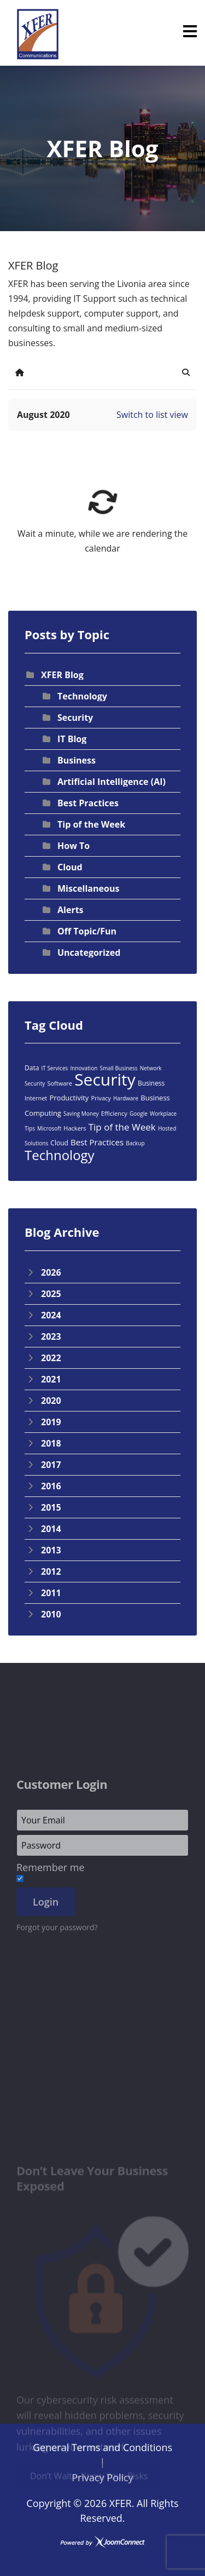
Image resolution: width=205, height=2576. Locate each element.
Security (75, 718)
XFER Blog (62, 675)
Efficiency (114, 1113)
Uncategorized (88, 952)
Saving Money (81, 1113)
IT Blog (71, 739)
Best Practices (88, 803)
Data (32, 1067)
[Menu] (190, 31)
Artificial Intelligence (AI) (111, 782)
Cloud (70, 867)
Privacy (101, 1098)
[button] (186, 372)
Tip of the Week (91, 824)
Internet (36, 1098)
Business (76, 760)
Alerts (70, 910)
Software (59, 1083)
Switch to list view (152, 415)
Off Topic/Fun (86, 931)
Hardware (125, 1098)
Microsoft (49, 1128)
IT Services (54, 1068)
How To (73, 846)
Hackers (74, 1128)
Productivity (69, 1098)
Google (139, 1113)
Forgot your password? (57, 1999)
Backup (135, 1143)
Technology (82, 696)
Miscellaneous (88, 888)
